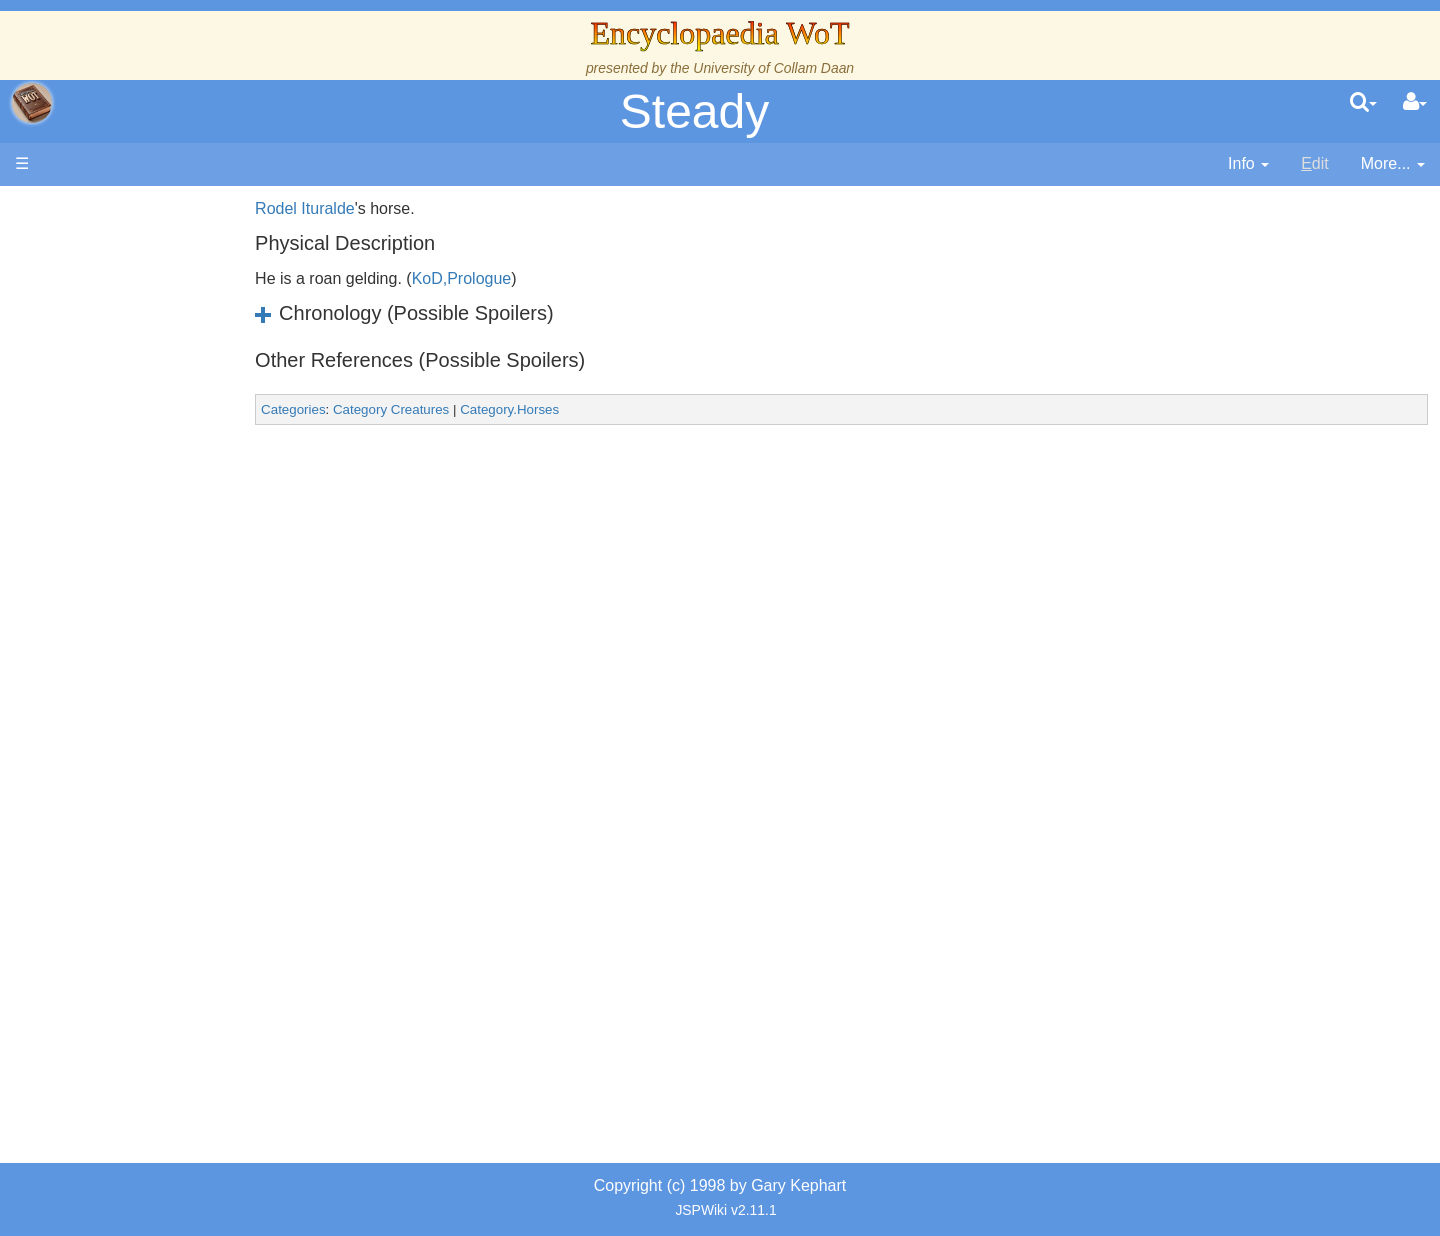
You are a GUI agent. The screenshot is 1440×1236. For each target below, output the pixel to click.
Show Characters (156, 607)
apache (32, 103)
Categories (362, 409)
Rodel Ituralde (374, 208)
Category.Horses (578, 409)
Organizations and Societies (194, 630)
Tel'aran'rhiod (142, 767)
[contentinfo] (1248, 164)
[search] (1363, 103)
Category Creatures (460, 409)
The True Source (154, 379)
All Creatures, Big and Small (195, 676)
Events (119, 447)
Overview (168, 493)
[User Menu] (1415, 103)
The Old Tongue (152, 539)
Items (114, 699)
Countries (169, 516)
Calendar (127, 425)
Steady (694, 111)
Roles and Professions (175, 653)
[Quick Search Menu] (1363, 103)
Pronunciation (144, 836)
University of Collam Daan (773, 68)
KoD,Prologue (530, 278)
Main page (92, 208)
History (120, 402)
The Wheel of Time (162, 356)
